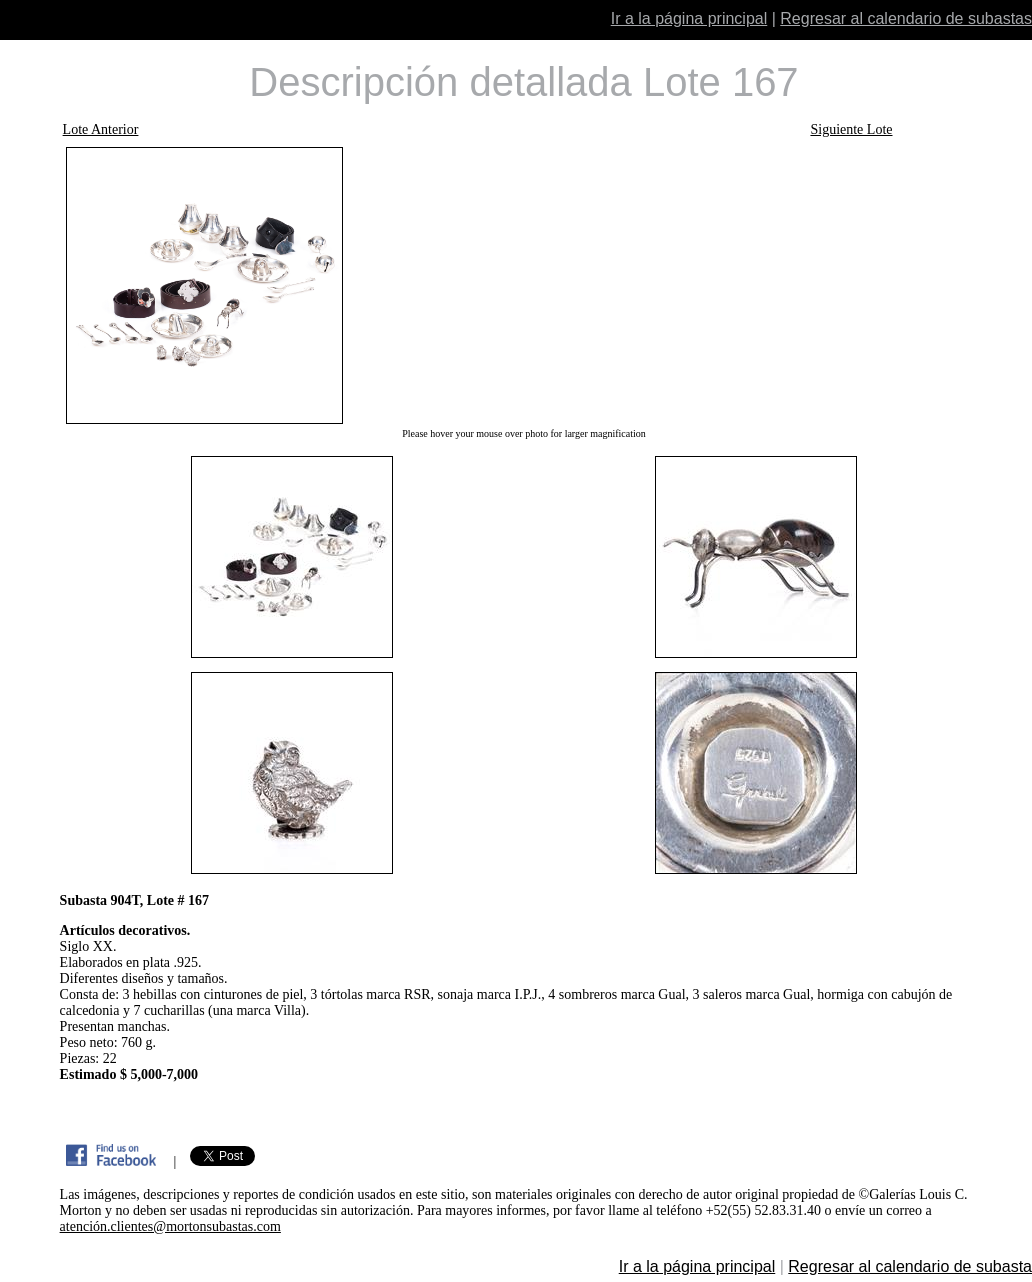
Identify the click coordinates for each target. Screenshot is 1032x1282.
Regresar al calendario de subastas (906, 18)
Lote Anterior (101, 129)
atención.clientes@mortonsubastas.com (170, 1226)
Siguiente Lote (851, 129)
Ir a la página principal (689, 18)
